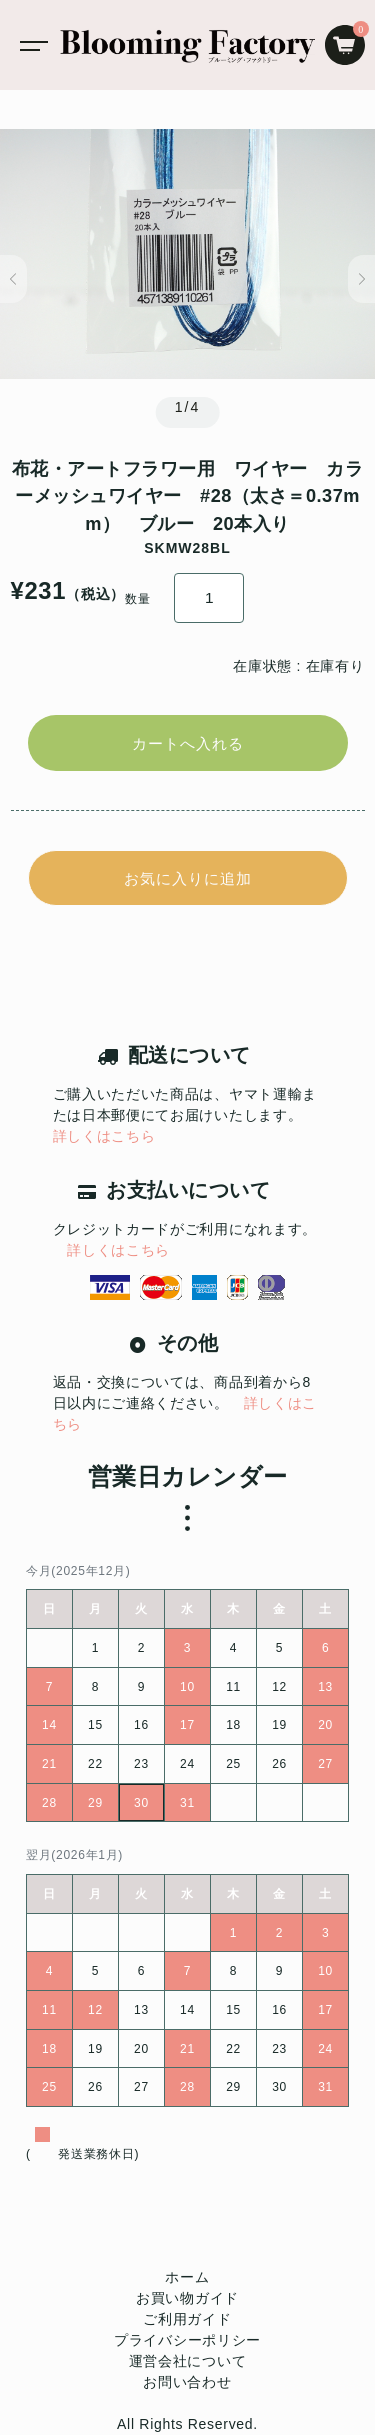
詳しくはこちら (104, 1136)
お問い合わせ (187, 2382)
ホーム (187, 2277)
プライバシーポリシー (187, 2340)
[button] (13, 279)
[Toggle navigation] (30, 45)
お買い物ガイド (187, 2298)
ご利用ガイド (187, 2319)
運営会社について (188, 2361)
